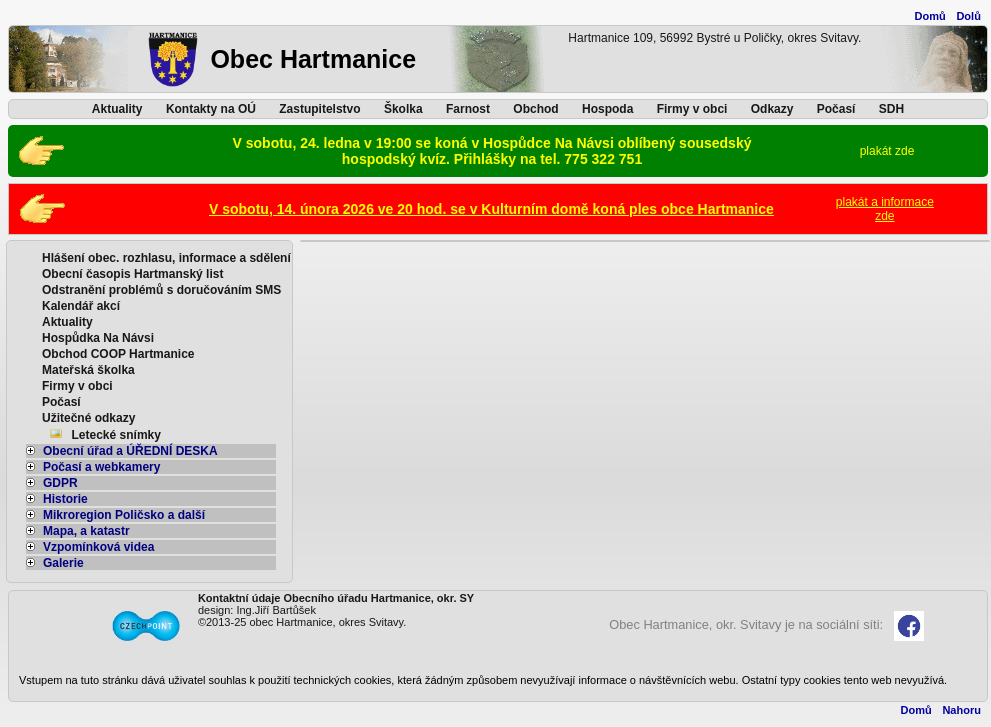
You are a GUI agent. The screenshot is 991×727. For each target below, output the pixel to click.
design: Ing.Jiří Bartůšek (257, 610)
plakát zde (887, 151)
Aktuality (117, 109)
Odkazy (772, 109)
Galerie (55, 563)
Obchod (535, 109)
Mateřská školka (88, 370)
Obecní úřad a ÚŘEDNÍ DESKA (122, 451)
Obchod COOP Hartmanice (118, 354)
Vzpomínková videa (90, 547)
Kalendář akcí (81, 306)
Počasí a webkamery (93, 467)
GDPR (52, 483)
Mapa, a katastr (78, 531)
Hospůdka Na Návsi (98, 338)
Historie (57, 499)
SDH (891, 109)
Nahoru (961, 710)
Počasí (836, 109)
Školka (403, 109)
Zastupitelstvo (319, 109)
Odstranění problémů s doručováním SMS (161, 290)
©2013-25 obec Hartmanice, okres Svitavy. (302, 622)
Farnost (468, 109)
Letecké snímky (116, 435)
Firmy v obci (692, 109)
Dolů (968, 16)
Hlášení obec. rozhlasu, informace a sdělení (166, 258)
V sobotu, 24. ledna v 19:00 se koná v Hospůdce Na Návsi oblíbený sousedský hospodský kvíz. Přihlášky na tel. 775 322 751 (492, 151)
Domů (930, 16)
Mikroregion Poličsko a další (115, 515)
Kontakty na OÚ (211, 109)
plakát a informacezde (885, 209)
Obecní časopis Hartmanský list (132, 274)
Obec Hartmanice (313, 59)
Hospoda (607, 109)
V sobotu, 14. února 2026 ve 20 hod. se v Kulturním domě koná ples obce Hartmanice (491, 209)
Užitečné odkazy (88, 418)
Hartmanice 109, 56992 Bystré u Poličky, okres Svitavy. (714, 38)
